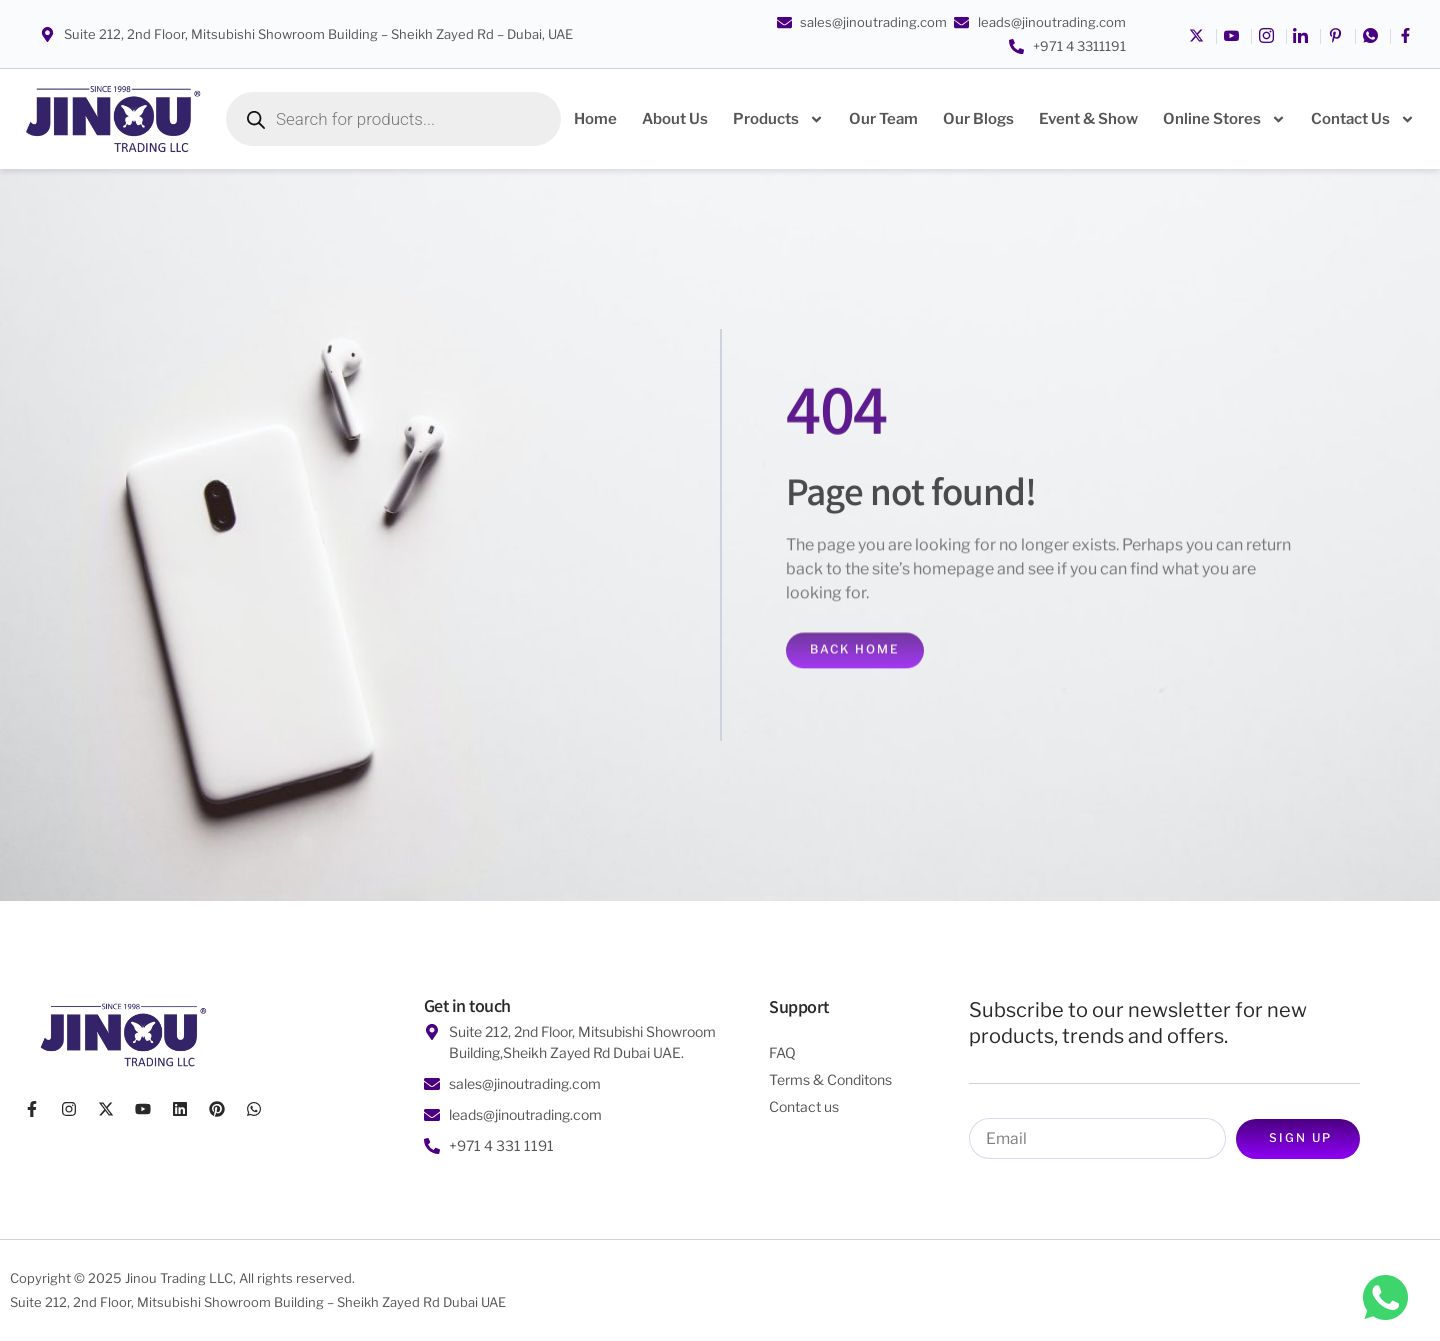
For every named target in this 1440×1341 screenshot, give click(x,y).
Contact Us (1363, 119)
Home (595, 119)
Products (778, 119)
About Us (675, 119)
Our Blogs (978, 119)
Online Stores (1224, 119)
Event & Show (1088, 119)
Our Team (883, 119)
